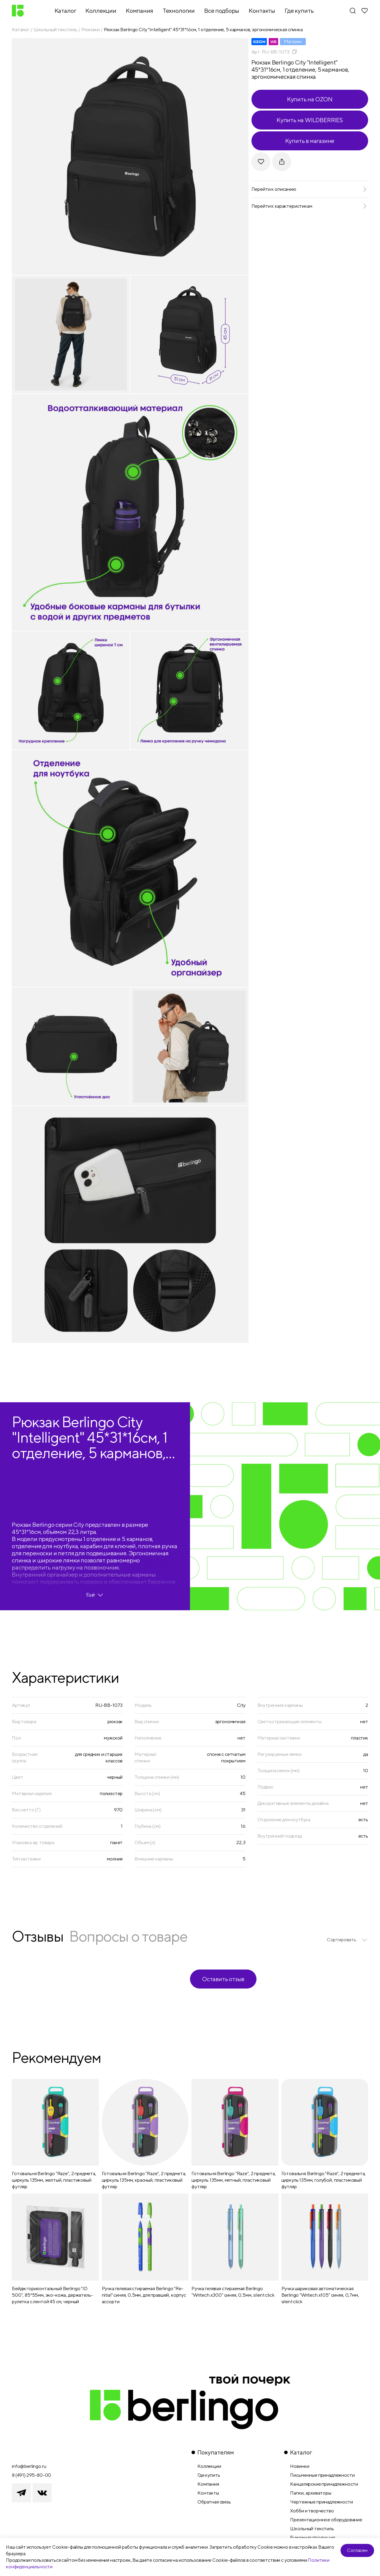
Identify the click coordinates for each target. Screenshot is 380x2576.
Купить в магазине (310, 140)
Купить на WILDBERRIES (310, 119)
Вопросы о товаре (128, 1936)
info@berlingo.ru (29, 2466)
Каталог (20, 29)
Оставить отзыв (223, 1978)
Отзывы (37, 1936)
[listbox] (347, 1940)
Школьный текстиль (55, 29)
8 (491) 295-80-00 (31, 2475)
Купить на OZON (309, 99)
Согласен (357, 2550)
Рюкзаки (90, 29)
